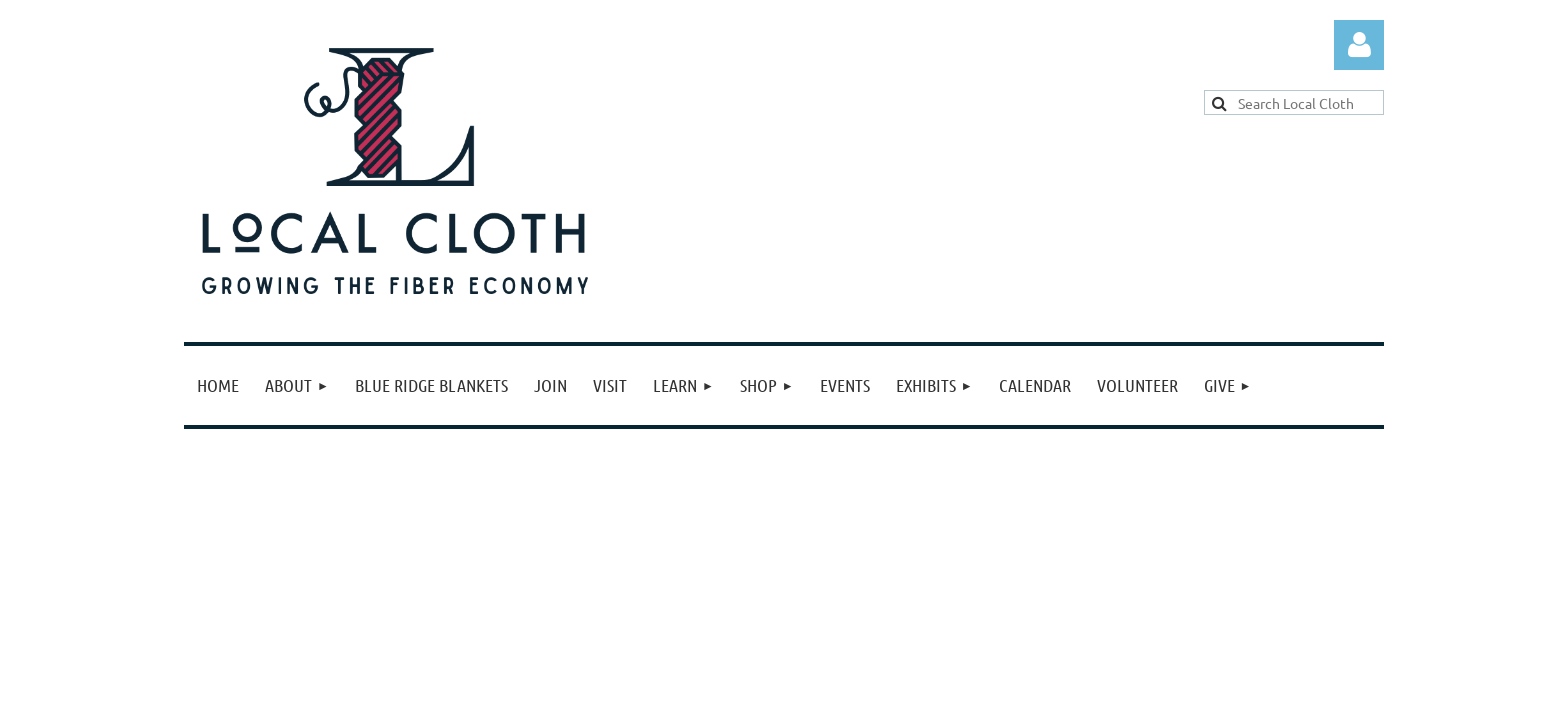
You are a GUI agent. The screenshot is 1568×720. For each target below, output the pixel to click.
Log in (1359, 45)
